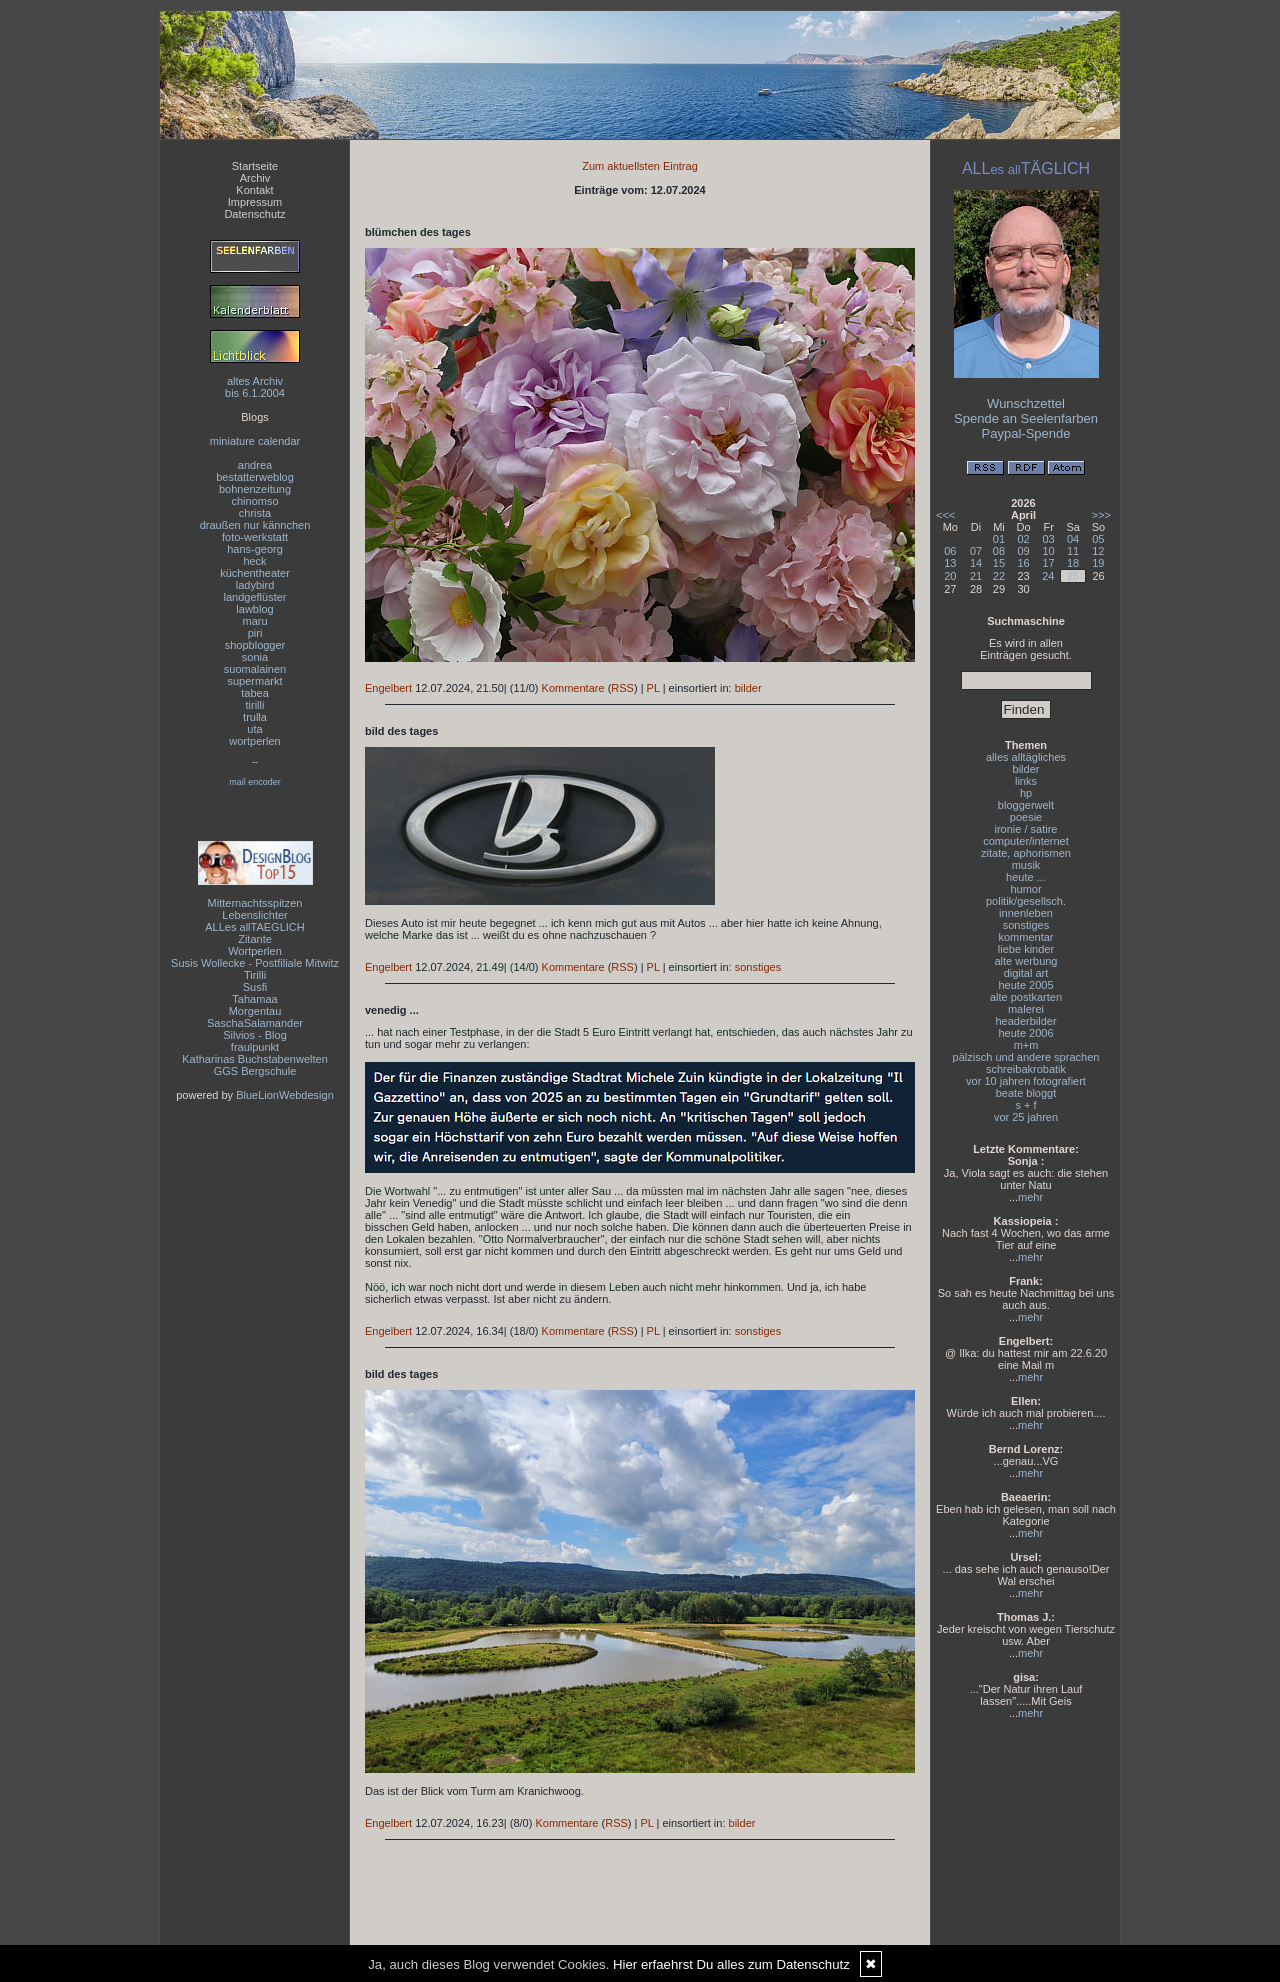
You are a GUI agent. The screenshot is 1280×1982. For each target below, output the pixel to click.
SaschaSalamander (255, 1023)
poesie (1026, 817)
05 (1098, 539)
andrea (255, 465)
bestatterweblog (255, 477)
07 (976, 551)
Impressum (255, 202)
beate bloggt (1026, 1093)
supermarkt (254, 681)
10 (1048, 551)
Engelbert (388, 688)
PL (653, 688)
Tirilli (255, 975)
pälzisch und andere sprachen (1026, 1057)
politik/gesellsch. (1026, 901)
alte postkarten (1026, 997)
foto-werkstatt (255, 537)
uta (254, 729)
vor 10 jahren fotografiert (1026, 1081)
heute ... (1026, 877)
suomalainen (255, 669)
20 (950, 576)
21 (976, 576)
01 (999, 539)
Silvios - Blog (255, 1035)
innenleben (1026, 913)
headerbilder (1025, 1021)
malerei (1026, 1009)
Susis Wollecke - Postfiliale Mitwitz (255, 963)
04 (1073, 539)
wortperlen (254, 741)
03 (1048, 539)
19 (1098, 563)
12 (1098, 551)
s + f (1025, 1105)
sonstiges (758, 967)
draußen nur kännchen (255, 525)
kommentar (1025, 937)
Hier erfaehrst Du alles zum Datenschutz (731, 1964)
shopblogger (255, 645)
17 (1048, 563)
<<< (945, 515)
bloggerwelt (1026, 805)
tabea (255, 693)
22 (999, 576)
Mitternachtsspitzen (255, 903)
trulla (255, 717)
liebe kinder (1026, 949)
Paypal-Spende (1026, 433)
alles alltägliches (1026, 757)
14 (976, 563)
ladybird (255, 585)
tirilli (255, 705)
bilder (748, 688)
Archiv (255, 178)
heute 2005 (1025, 985)
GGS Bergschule (255, 1071)
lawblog (254, 609)
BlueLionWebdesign (285, 1095)
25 (1073, 576)
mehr (1030, 1197)
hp (1026, 793)
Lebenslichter (254, 915)
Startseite (255, 166)
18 (1073, 563)
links (1026, 781)
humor (1025, 889)
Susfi (255, 987)
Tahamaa (254, 999)
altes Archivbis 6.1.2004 (255, 387)
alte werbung (1026, 961)
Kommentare (573, 688)
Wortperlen (255, 951)
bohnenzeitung (255, 489)
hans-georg (255, 549)
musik (1026, 865)
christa (255, 513)
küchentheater (255, 573)
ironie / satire (1026, 829)
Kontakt (254, 190)
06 (950, 551)
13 (950, 563)
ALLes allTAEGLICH (254, 927)
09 (1023, 551)
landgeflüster (255, 597)
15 (999, 563)
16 (1023, 563)
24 (1048, 576)
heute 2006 (1025, 1033)
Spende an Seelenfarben (1026, 418)
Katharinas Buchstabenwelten (255, 1059)
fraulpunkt (255, 1047)
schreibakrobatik (1026, 1069)
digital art (1026, 973)
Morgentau (255, 1011)
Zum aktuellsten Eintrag (640, 166)
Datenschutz (254, 214)
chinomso (254, 501)
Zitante (255, 939)
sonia (255, 657)
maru (254, 621)
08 (999, 551)
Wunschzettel (1026, 403)
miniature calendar (255, 441)
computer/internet (1026, 841)
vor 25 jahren (1026, 1117)
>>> (1101, 515)
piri (255, 633)
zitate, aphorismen (1026, 853)
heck (254, 561)
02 (1023, 539)
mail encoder (255, 782)
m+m (1026, 1045)
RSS (622, 688)
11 (1073, 551)
